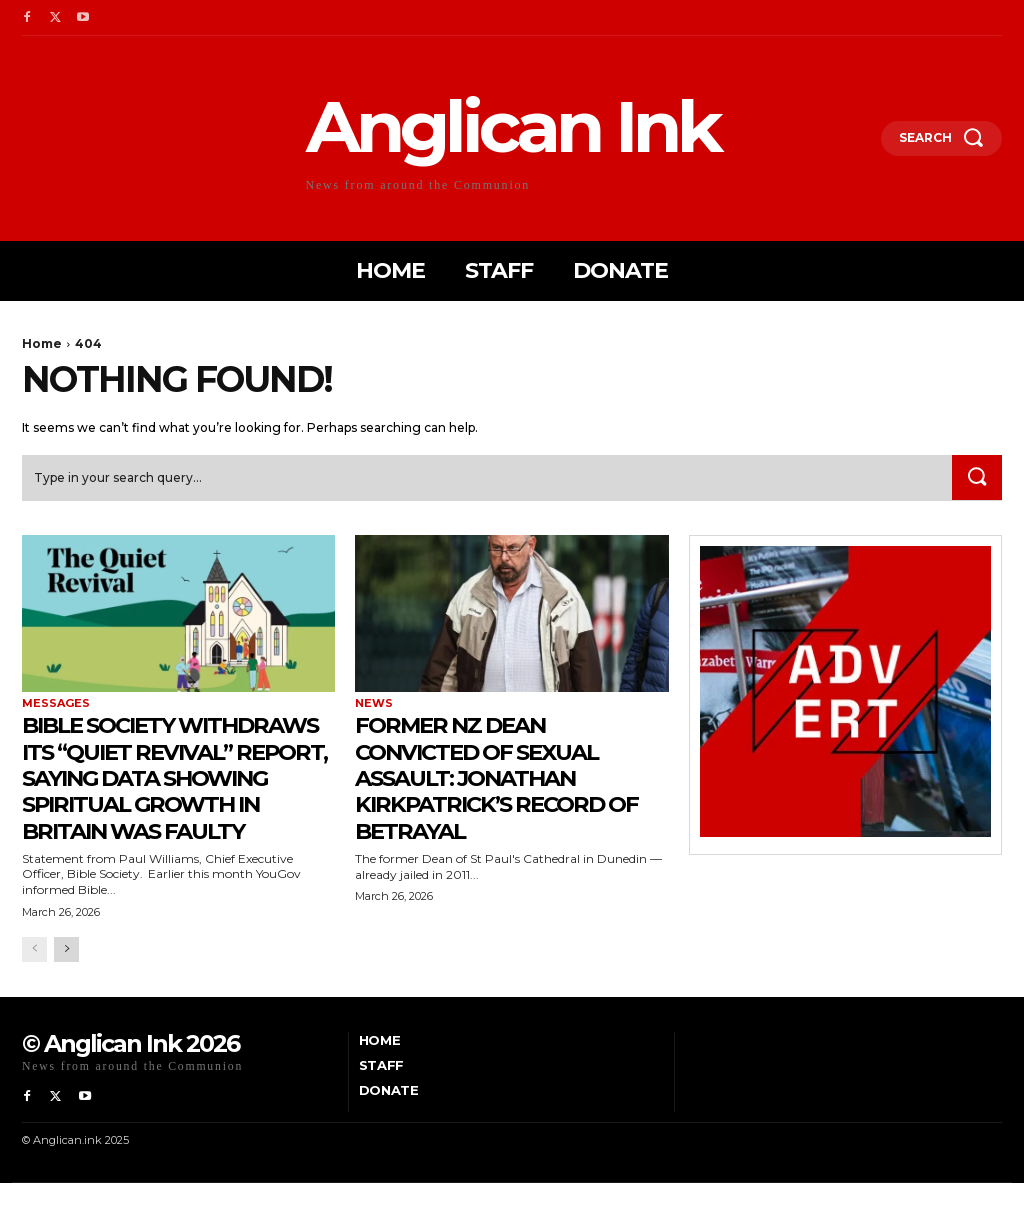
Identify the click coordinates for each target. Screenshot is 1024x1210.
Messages (56, 704)
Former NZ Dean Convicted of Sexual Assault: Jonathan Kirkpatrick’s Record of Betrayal (508, 778)
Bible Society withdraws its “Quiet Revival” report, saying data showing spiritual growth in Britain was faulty (174, 791)
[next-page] (66, 976)
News (374, 704)
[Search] (976, 478)
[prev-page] (34, 976)
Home (42, 343)
